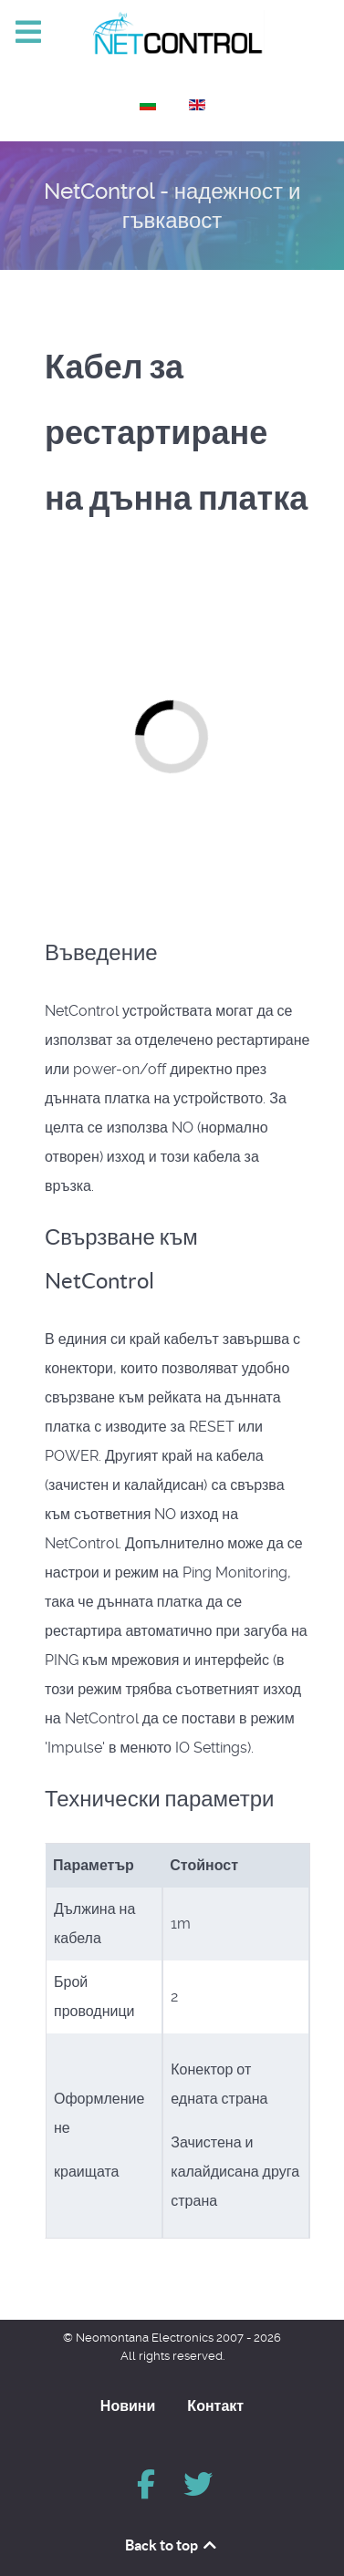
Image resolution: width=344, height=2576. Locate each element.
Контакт (215, 2405)
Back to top (172, 2545)
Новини (128, 2405)
